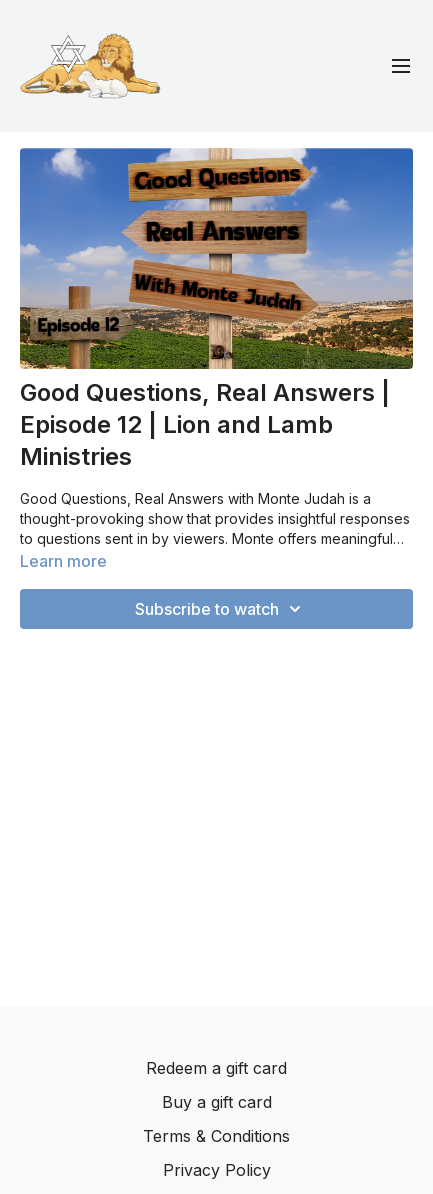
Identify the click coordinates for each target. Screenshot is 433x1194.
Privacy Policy (217, 1170)
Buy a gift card (217, 1102)
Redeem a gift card (216, 1068)
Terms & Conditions (216, 1136)
